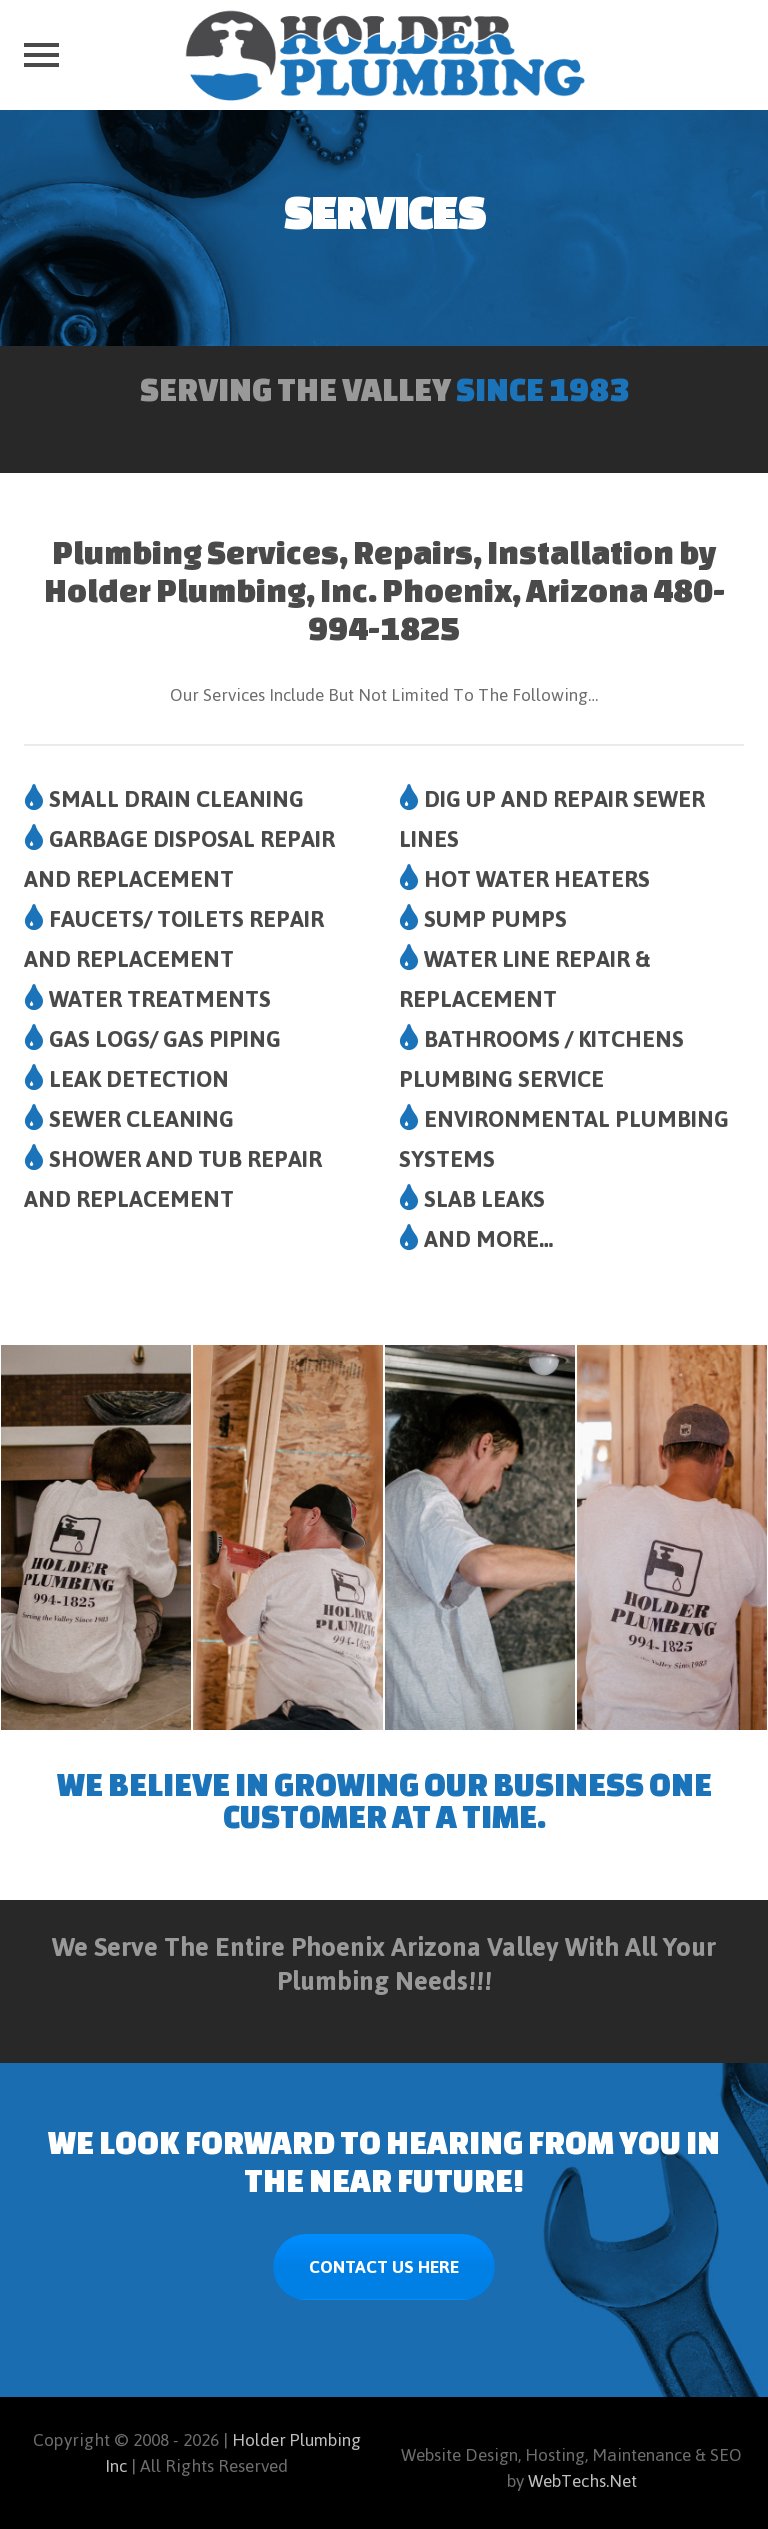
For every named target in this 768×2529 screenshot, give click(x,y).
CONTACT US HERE (384, 2267)
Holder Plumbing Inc (233, 2453)
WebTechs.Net (582, 2481)
